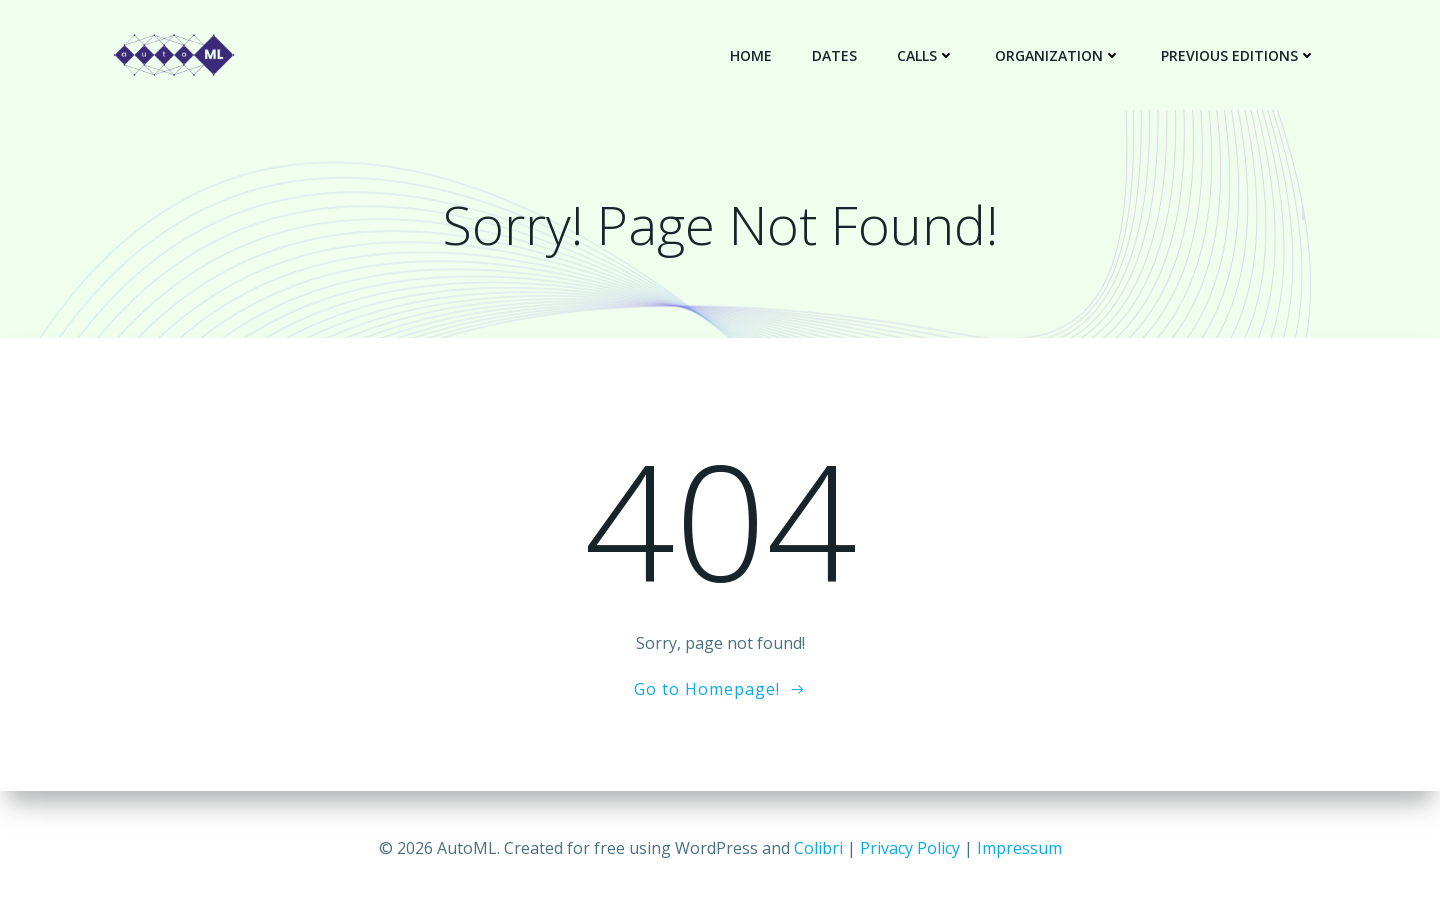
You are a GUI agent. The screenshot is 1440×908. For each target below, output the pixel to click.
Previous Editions (1238, 55)
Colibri (818, 848)
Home (751, 55)
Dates (834, 55)
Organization (1058, 55)
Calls (926, 55)
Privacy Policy (910, 848)
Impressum (1019, 848)
